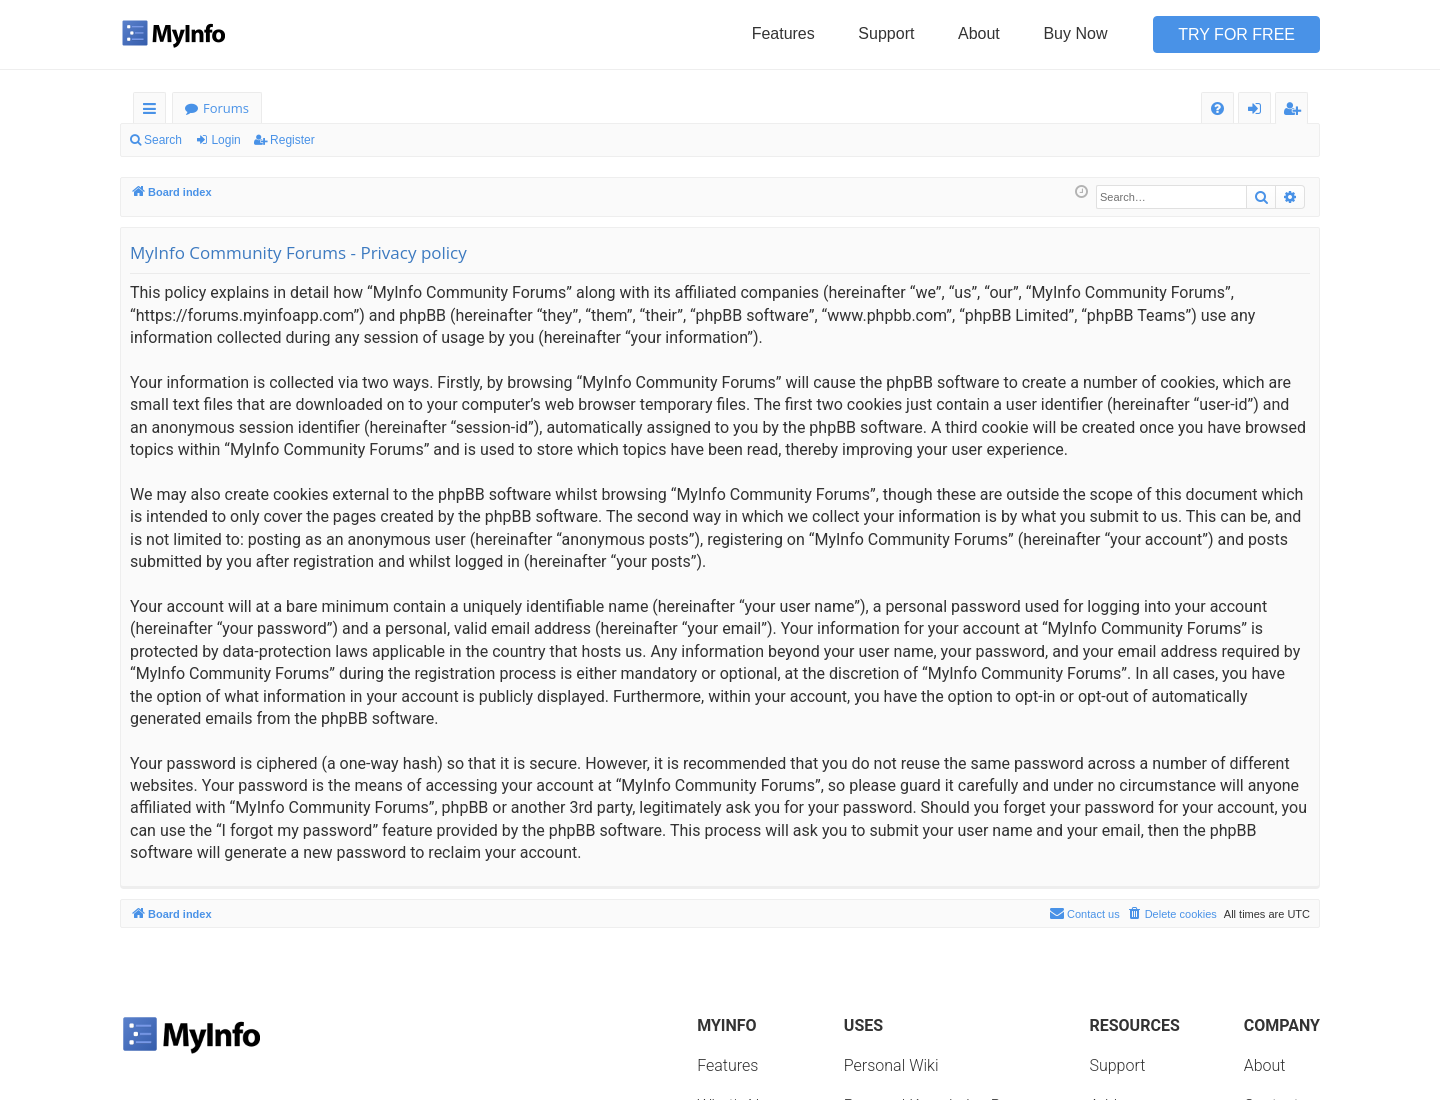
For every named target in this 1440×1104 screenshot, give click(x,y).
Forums (226, 108)
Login (225, 140)
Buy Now (1075, 33)
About (979, 33)
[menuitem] (1217, 108)
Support (886, 33)
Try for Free (1236, 34)
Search (163, 140)
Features (783, 33)
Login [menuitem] (1258, 111)
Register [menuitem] (1296, 111)
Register (292, 140)
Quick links (153, 111)
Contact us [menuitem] (1084, 913)
